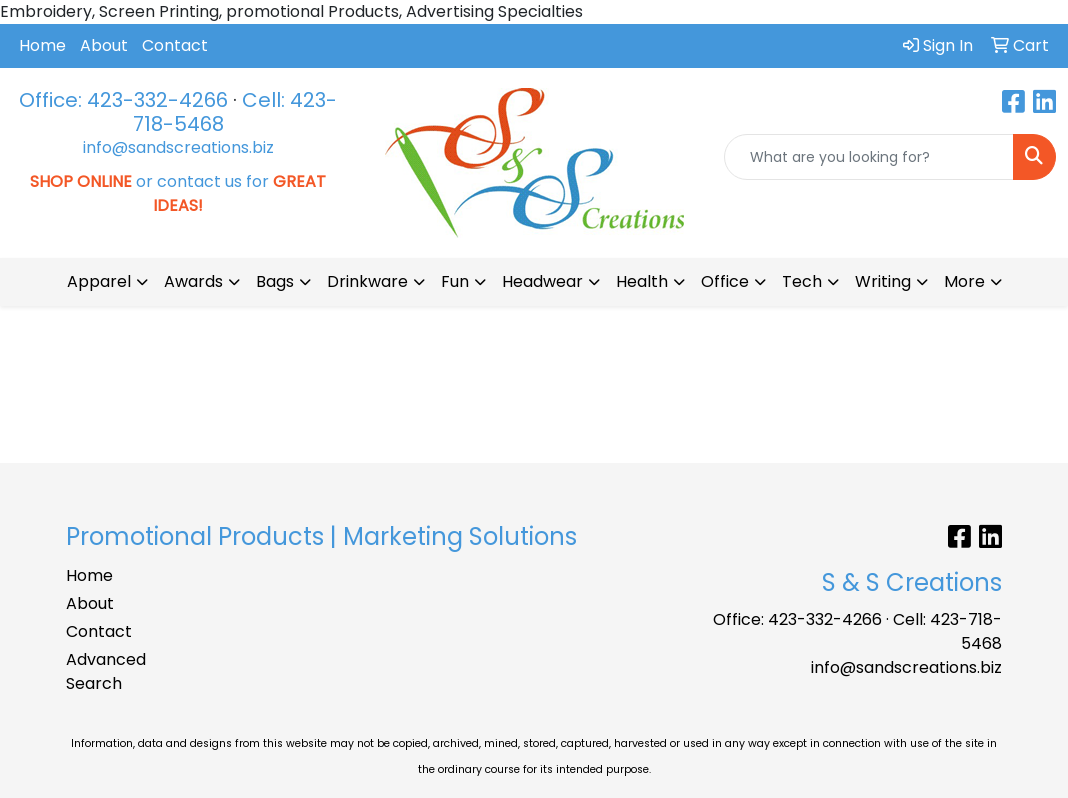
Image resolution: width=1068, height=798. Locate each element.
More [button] (964, 281)
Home (42, 45)
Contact (175, 45)
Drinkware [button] (367, 281)
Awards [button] (193, 281)
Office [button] (725, 281)
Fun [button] (455, 281)
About (104, 45)
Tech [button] (802, 281)
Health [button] (642, 281)
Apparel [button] (99, 281)
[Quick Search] (869, 157)
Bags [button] (275, 281)
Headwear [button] (542, 281)
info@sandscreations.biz (178, 147)
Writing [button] (883, 281)
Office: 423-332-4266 (123, 100)
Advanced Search (106, 671)
